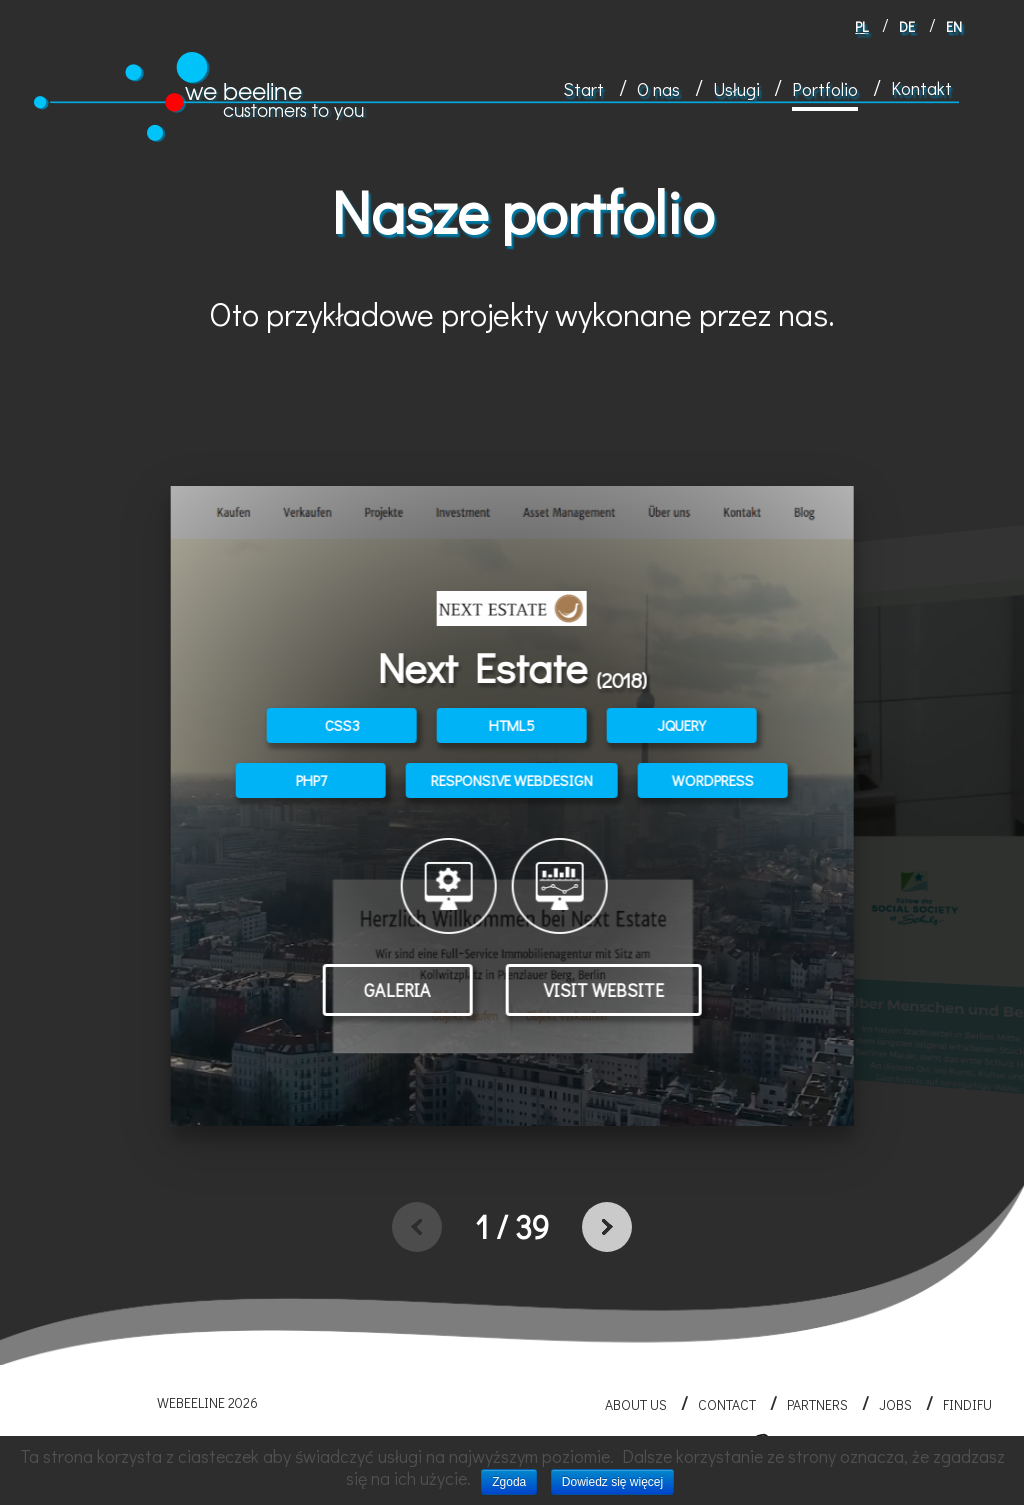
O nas (658, 89)
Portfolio (825, 89)
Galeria (397, 990)
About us (636, 1404)
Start (583, 89)
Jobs (895, 1404)
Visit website (603, 990)
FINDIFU (967, 1404)
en (954, 26)
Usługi (736, 89)
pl (861, 26)
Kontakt (921, 88)
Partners (817, 1404)
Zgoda (509, 1482)
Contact (727, 1404)
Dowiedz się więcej (612, 1482)
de (907, 26)
